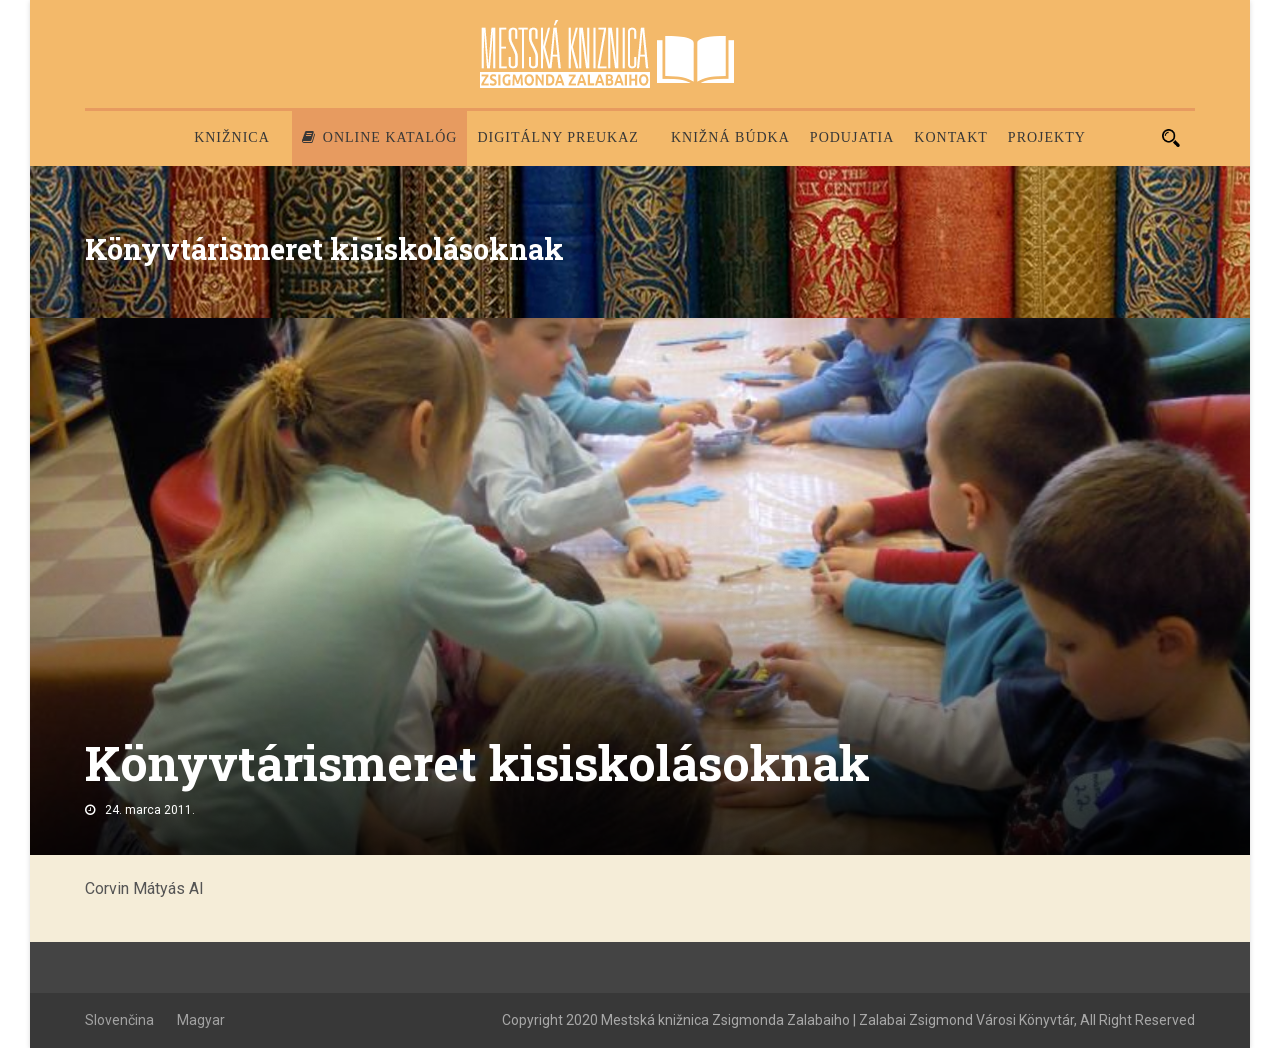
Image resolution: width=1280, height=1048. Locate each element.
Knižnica (232, 137)
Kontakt (951, 137)
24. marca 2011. (150, 810)
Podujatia (852, 137)
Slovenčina (119, 1020)
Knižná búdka (730, 137)
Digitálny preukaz (558, 137)
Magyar (201, 1020)
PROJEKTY (1047, 137)
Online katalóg (380, 137)
